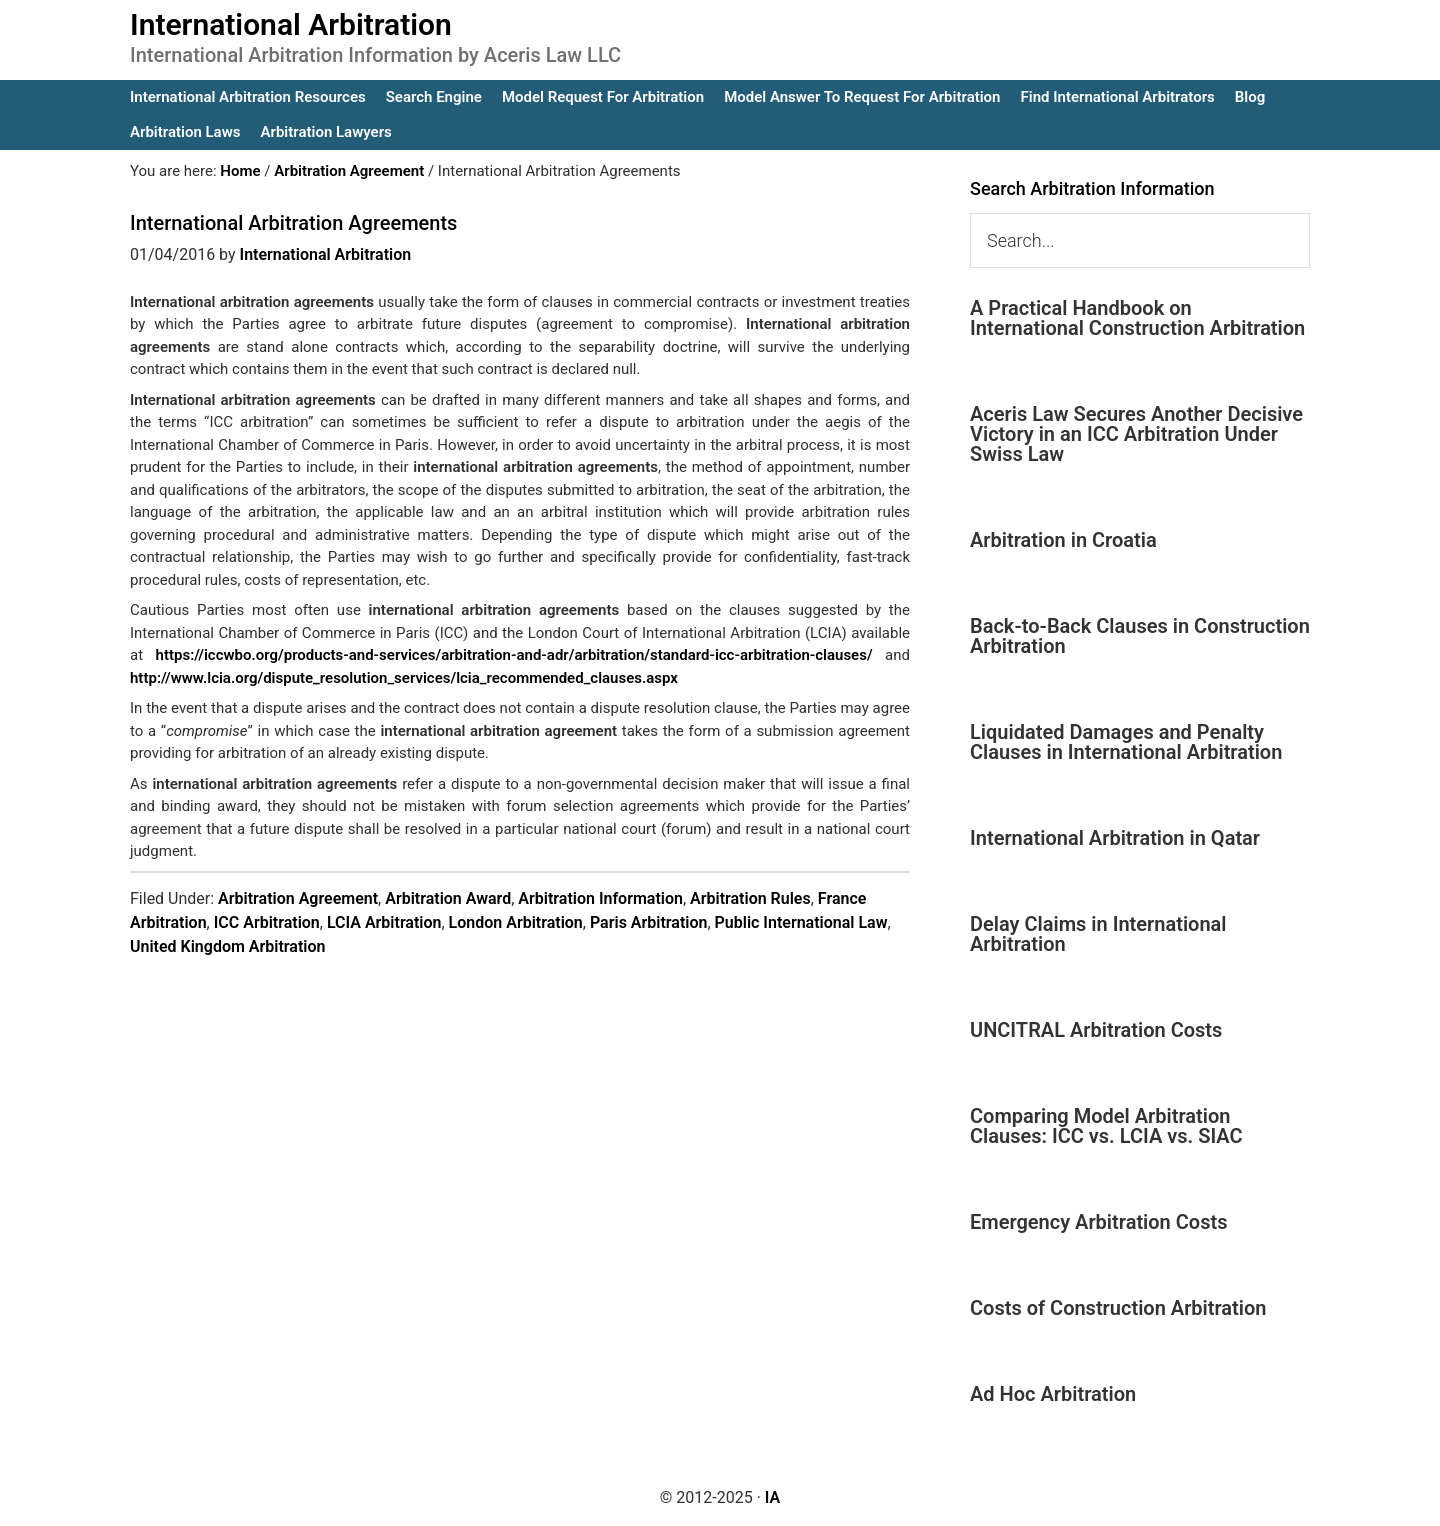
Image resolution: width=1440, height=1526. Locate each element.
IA (772, 1497)
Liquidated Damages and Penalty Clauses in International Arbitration (1126, 742)
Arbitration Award (448, 898)
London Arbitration (516, 922)
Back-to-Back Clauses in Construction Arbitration (1140, 636)
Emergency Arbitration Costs (1098, 1222)
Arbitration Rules (750, 898)
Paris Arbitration (648, 922)
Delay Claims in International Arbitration (1098, 934)
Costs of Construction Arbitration (1118, 1308)
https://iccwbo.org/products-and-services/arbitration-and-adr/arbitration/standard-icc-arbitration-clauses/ (514, 655)
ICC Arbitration (267, 922)
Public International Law (801, 922)
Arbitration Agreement (298, 898)
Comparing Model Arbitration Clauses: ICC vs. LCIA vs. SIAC (1106, 1126)
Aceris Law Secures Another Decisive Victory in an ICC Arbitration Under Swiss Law (1136, 434)
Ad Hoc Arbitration (1053, 1394)
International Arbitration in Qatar (1115, 838)
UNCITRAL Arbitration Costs (1096, 1030)
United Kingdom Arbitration (227, 946)
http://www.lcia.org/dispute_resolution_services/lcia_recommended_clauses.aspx (404, 678)
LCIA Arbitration (384, 922)
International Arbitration (291, 24)
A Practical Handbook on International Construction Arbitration (1137, 318)
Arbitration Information (600, 898)
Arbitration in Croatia (1063, 540)
